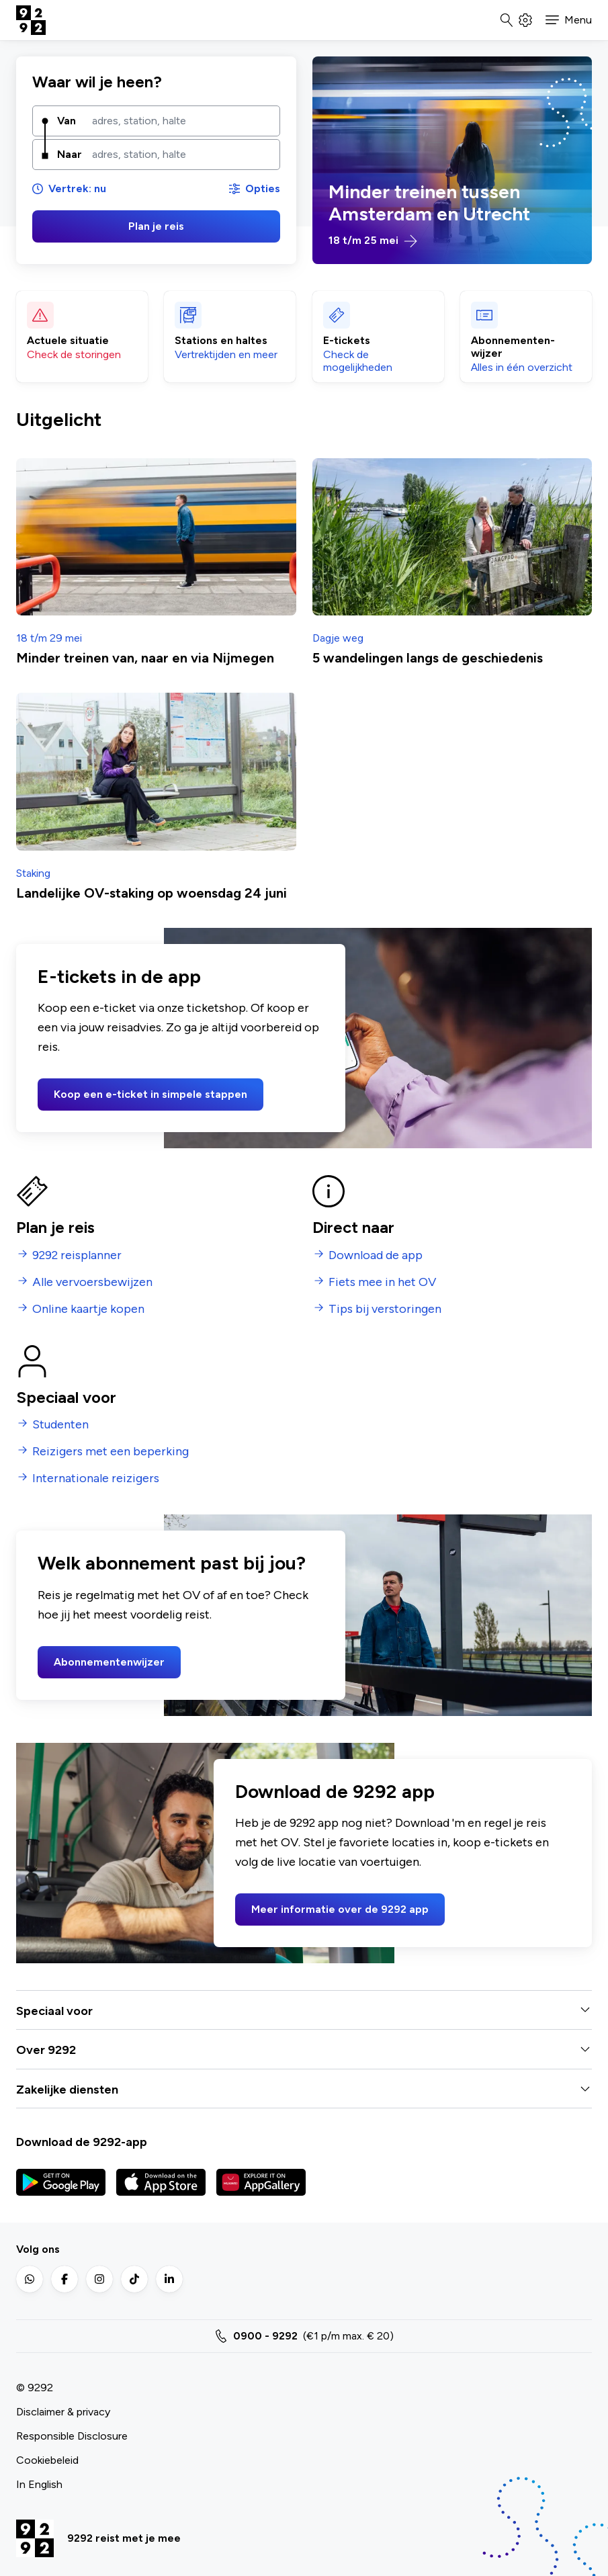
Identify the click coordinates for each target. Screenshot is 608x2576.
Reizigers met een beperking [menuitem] (110, 1452)
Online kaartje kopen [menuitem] (88, 1309)
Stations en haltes (221, 340)
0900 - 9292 (265, 2335)
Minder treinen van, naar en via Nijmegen (145, 658)
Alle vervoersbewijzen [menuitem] (92, 1282)
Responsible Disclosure (72, 2436)
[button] (568, 20)
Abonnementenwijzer (109, 1662)
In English (39, 2484)
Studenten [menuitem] (60, 1425)
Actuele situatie (68, 340)
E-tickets (346, 340)
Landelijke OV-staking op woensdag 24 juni (151, 893)
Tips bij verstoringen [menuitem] (385, 1309)
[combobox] (181, 121)
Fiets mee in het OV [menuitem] (382, 1282)
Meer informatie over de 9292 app (340, 1909)
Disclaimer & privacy (63, 2411)
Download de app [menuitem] (376, 1255)
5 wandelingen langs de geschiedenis (427, 658)
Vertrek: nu (69, 188)
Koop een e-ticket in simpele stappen (150, 1094)
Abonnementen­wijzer (513, 346)
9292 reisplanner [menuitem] (77, 1255)
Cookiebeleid (47, 2460)
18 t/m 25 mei (373, 241)
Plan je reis (156, 226)
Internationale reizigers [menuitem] (95, 1478)
